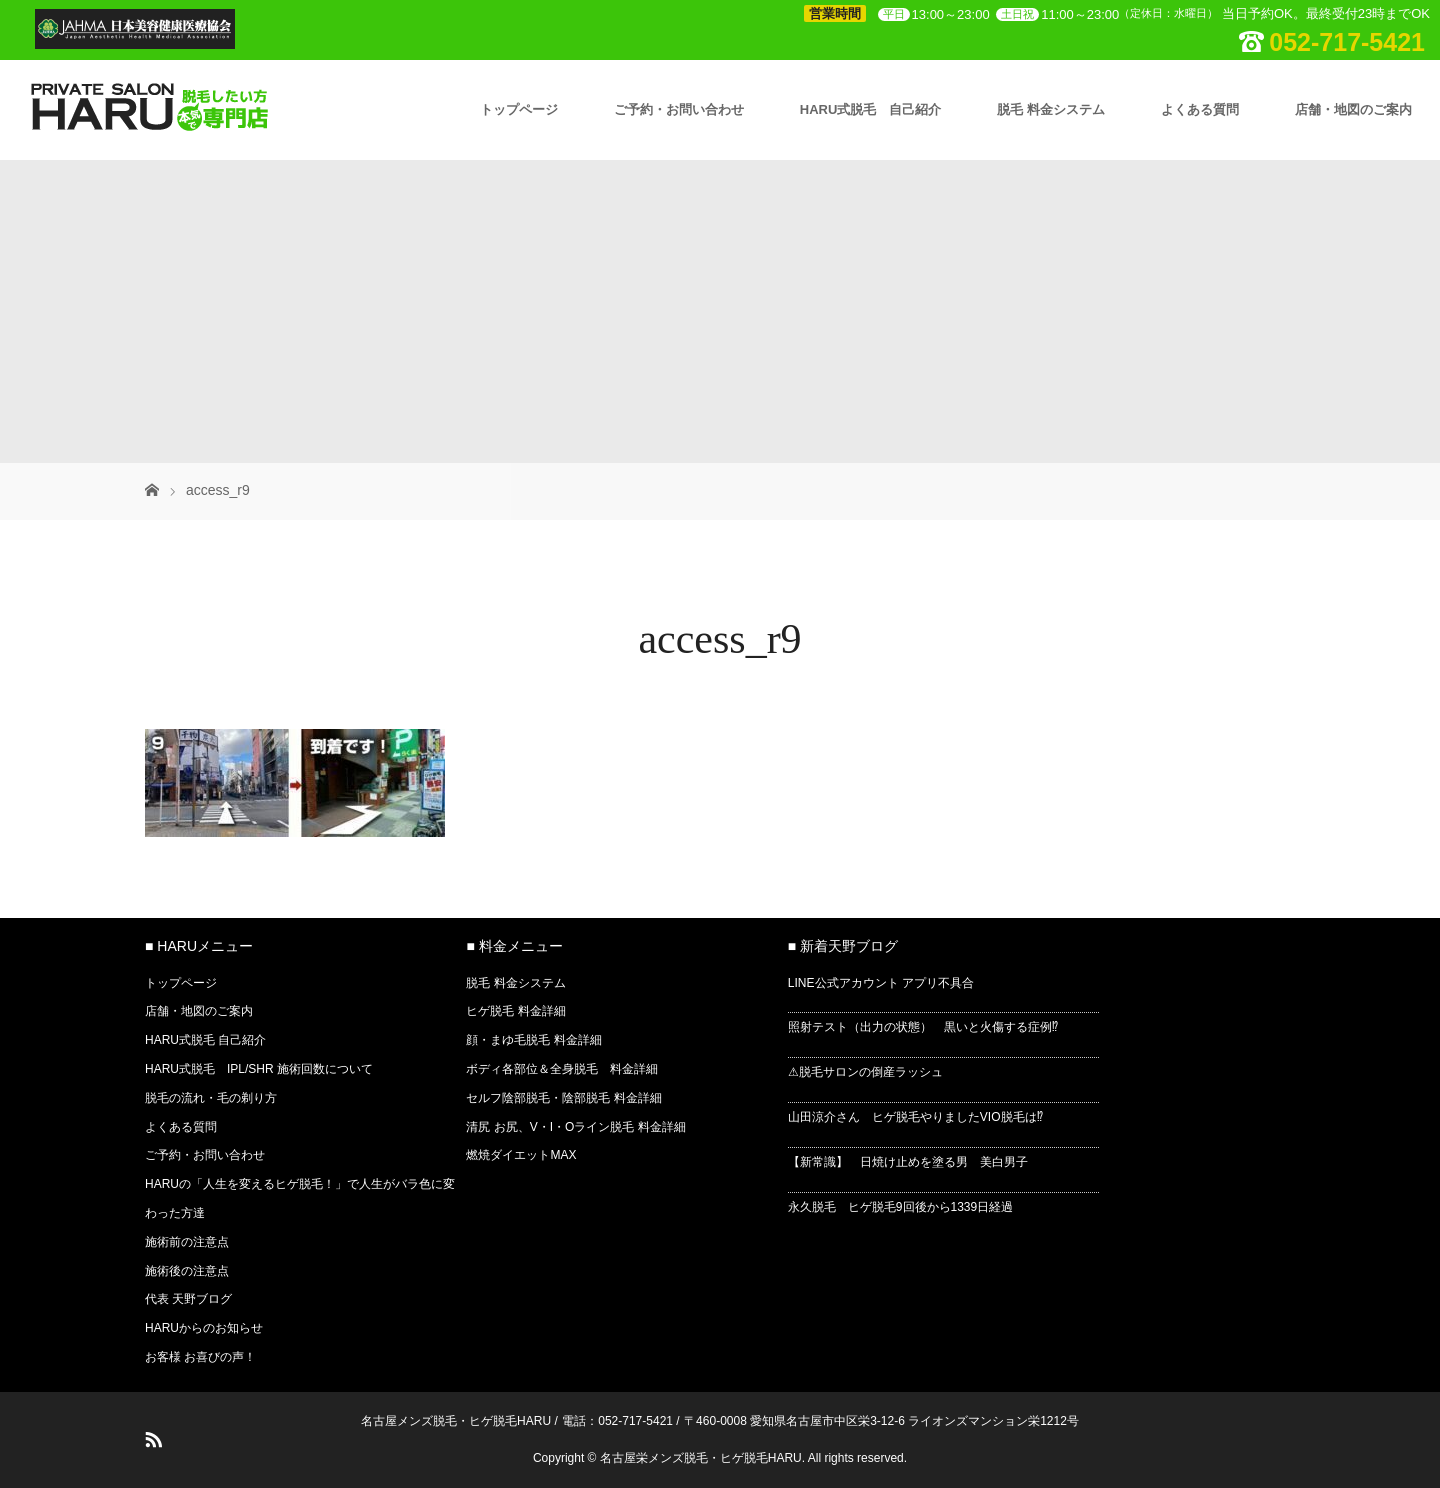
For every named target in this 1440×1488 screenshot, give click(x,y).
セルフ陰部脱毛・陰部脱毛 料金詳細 (563, 1098)
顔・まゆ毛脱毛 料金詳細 (533, 1040)
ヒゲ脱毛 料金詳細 (515, 1011)
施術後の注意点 (187, 1271)
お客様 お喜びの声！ (200, 1357)
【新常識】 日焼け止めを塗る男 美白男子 (908, 1162)
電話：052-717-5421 (617, 1421)
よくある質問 (1200, 109)
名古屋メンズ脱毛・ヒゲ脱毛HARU (456, 1421)
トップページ (519, 109)
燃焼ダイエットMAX (521, 1155)
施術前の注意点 (187, 1242)
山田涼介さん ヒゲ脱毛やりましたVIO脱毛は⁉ (915, 1117)
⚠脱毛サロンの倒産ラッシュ (865, 1072)
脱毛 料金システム (1051, 109)
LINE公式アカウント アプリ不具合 (881, 983)
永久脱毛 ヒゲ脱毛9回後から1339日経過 (900, 1207)
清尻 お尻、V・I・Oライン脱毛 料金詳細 (575, 1127)
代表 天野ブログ (188, 1299)
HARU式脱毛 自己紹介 (871, 109)
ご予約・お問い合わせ (679, 109)
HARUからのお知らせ (204, 1328)
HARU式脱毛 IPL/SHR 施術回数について (259, 1069)
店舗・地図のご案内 (1353, 109)
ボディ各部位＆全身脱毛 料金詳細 (562, 1069)
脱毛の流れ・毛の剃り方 (211, 1098)
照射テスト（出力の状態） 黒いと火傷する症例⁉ (923, 1027)
